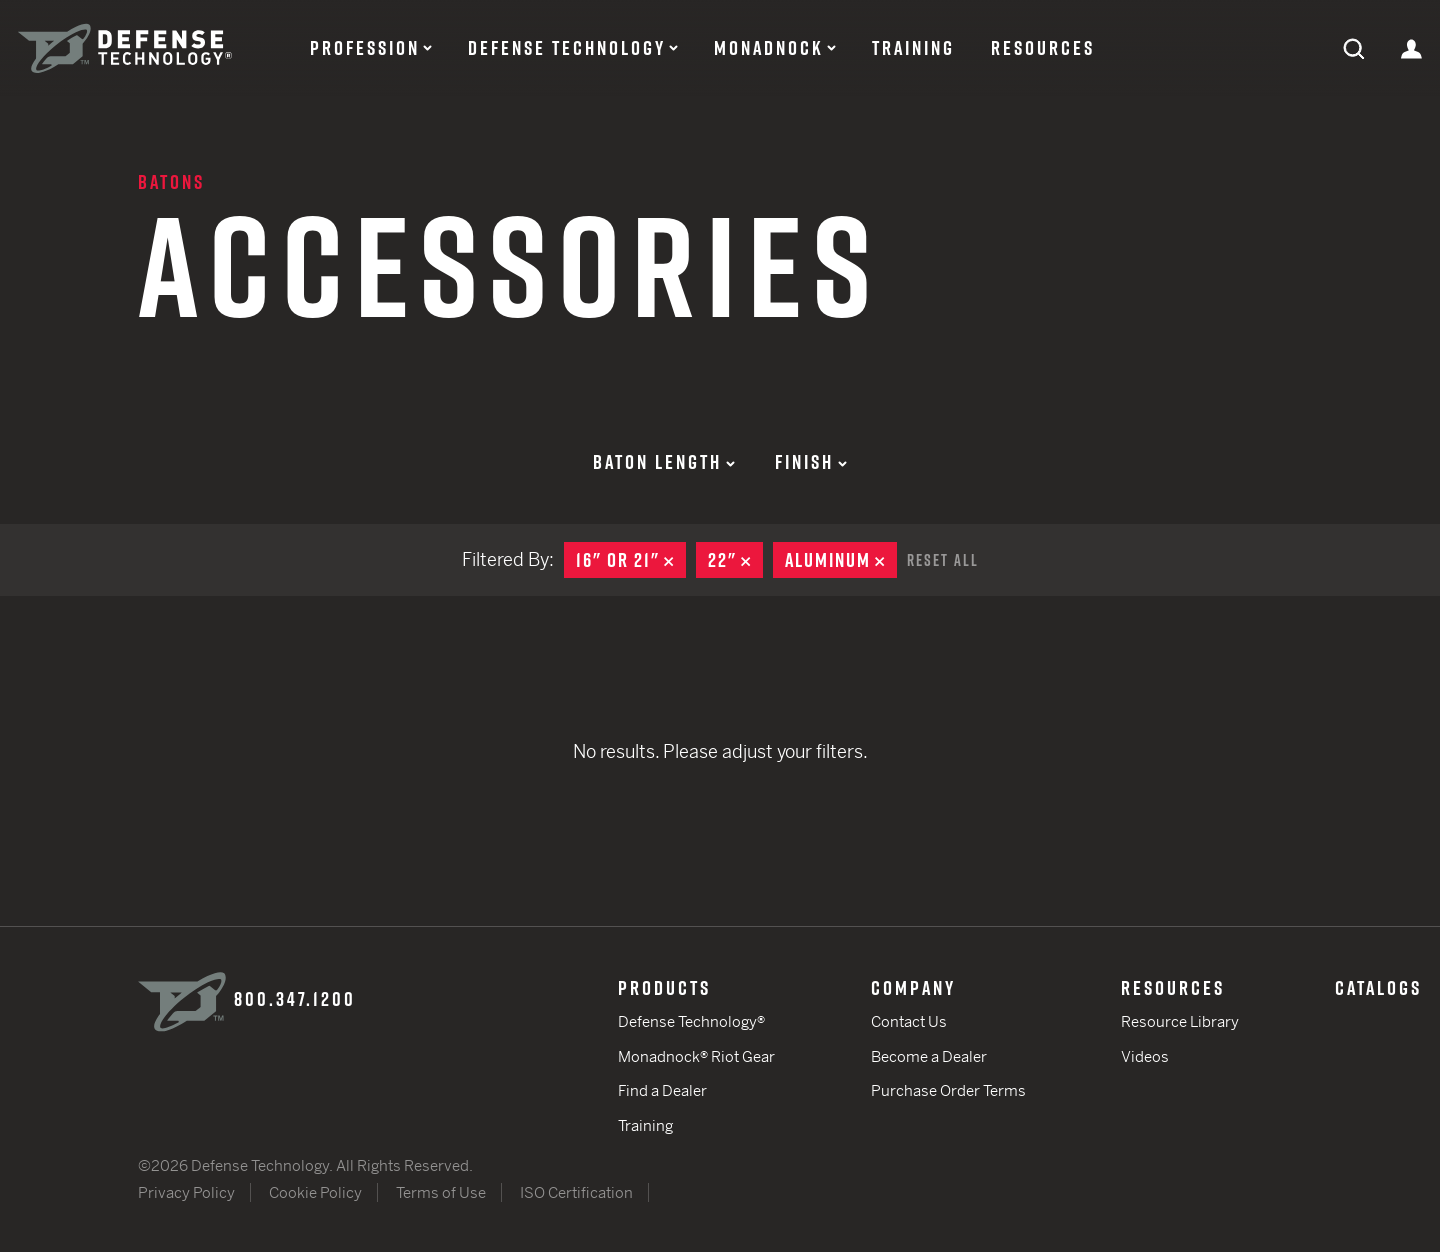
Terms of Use (441, 1192)
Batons (171, 182)
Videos (1145, 1056)
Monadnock (769, 48)
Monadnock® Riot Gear (696, 1056)
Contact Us (909, 1021)
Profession (365, 48)
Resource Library (1180, 1021)
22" (735, 560)
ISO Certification (576, 1192)
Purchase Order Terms (948, 1090)
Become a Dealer (929, 1056)
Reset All (943, 560)
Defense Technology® (691, 1021)
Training (913, 48)
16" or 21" (631, 560)
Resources (1043, 48)
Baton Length (664, 462)
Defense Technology (567, 48)
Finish (811, 462)
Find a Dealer (662, 1090)
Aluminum (841, 560)
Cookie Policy (315, 1192)
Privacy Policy (186, 1192)
